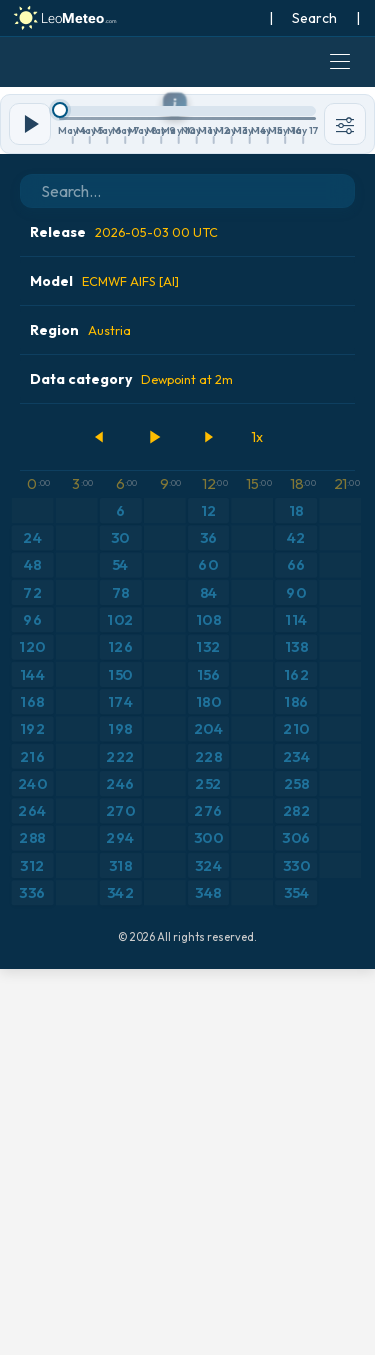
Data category (131, 765)
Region (80, 716)
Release (124, 618)
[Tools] (345, 510)
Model (104, 667)
